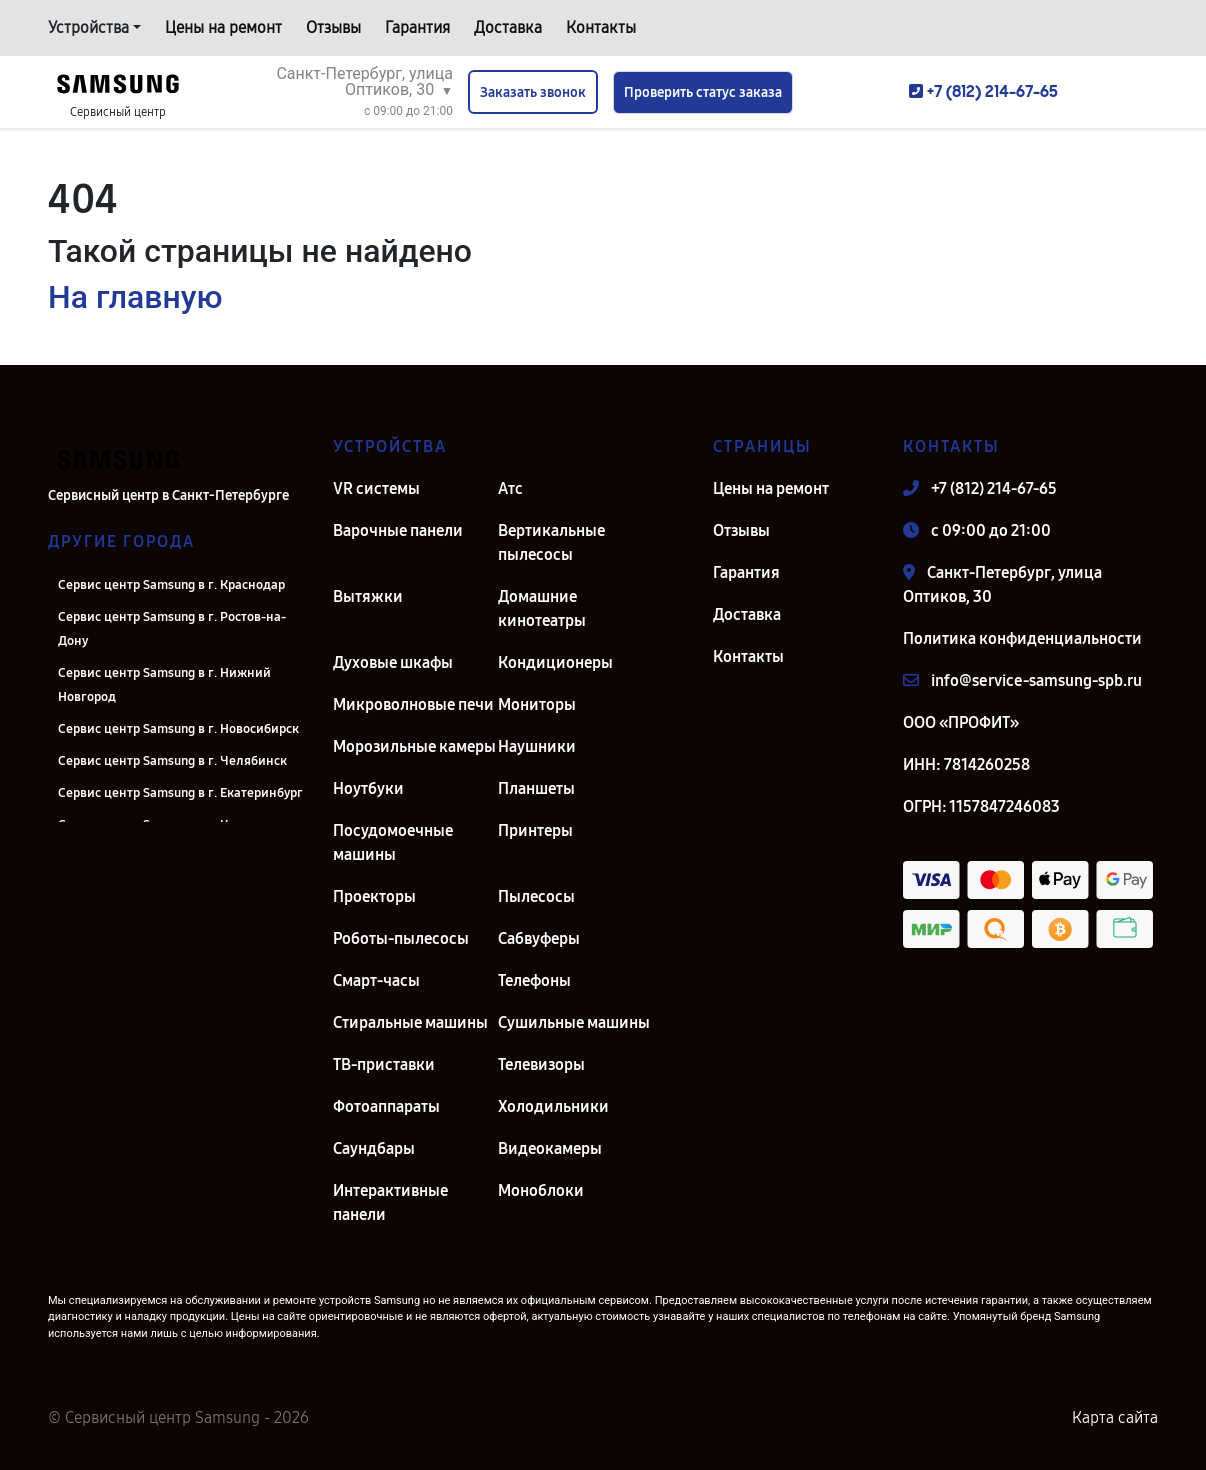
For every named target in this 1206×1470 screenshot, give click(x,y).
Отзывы (333, 27)
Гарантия (417, 27)
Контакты (601, 27)
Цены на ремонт (223, 27)
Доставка (508, 27)
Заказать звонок (533, 92)
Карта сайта (1115, 1417)
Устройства (88, 27)
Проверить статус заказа (703, 92)
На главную (135, 297)
